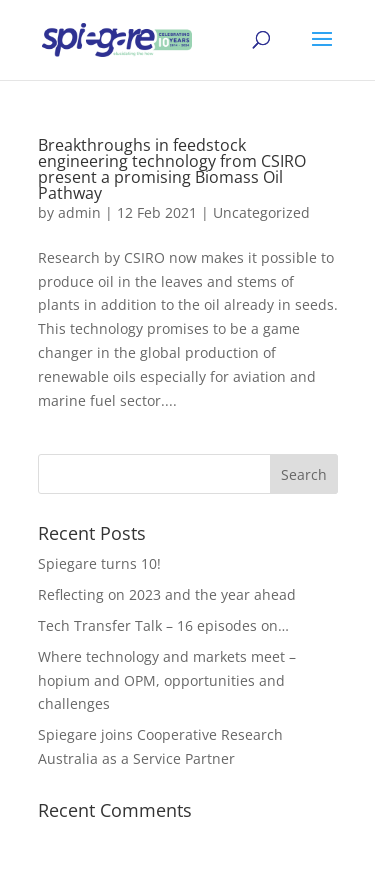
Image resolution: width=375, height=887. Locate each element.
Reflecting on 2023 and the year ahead (167, 594)
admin (79, 212)
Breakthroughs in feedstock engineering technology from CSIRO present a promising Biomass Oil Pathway (172, 169)
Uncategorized (261, 212)
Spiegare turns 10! (99, 563)
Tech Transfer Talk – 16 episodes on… (163, 625)
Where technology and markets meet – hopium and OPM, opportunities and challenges (167, 680)
